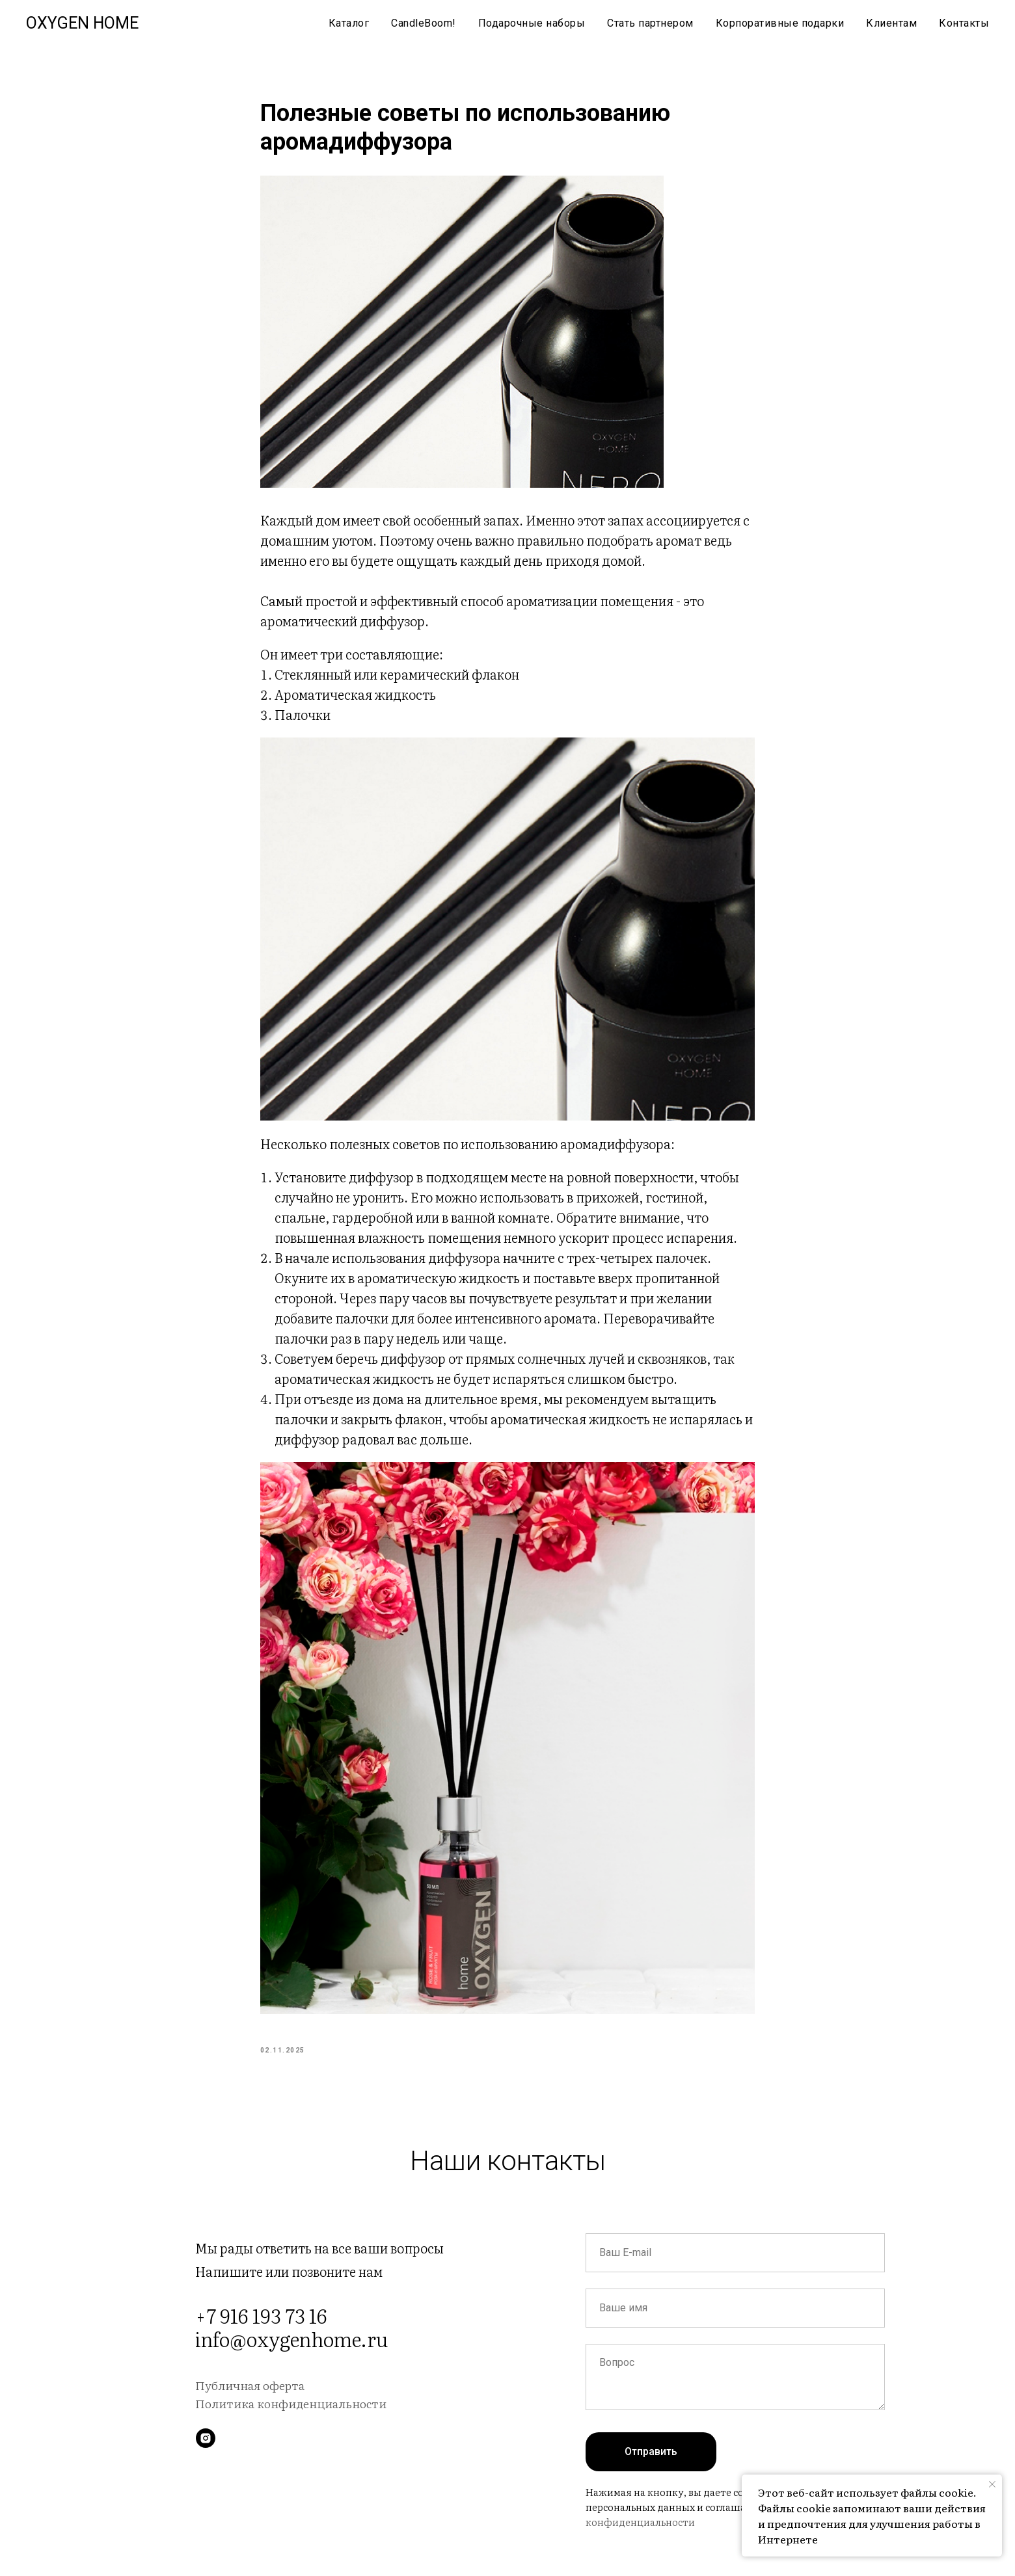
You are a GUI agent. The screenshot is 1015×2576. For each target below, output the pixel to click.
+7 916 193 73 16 (261, 2332)
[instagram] (205, 2455)
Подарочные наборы (532, 23)
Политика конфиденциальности (290, 2420)
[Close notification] (992, 2484)
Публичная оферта (249, 2402)
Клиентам (891, 23)
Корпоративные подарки (780, 23)
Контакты (964, 23)
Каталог (349, 23)
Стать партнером (650, 23)
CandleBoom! (423, 23)
